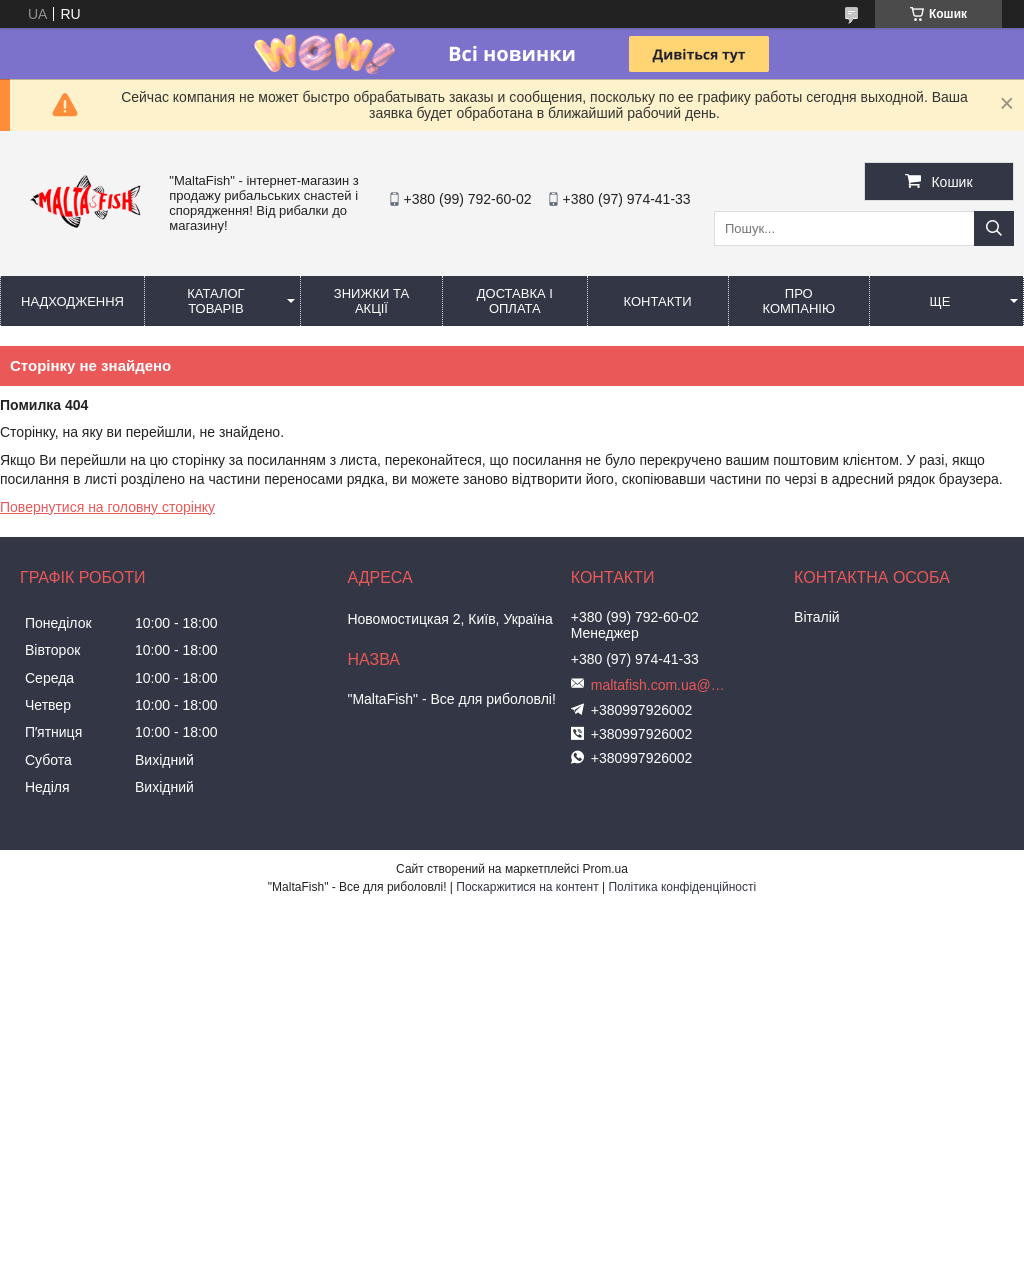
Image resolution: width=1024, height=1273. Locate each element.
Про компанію (799, 301)
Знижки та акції (371, 301)
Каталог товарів (215, 301)
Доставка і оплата (515, 301)
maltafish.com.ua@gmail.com (661, 685)
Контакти (658, 301)
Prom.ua (605, 869)
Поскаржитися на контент (527, 887)
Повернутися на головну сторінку (107, 507)
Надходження (72, 301)
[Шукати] (994, 228)
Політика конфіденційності (682, 887)
